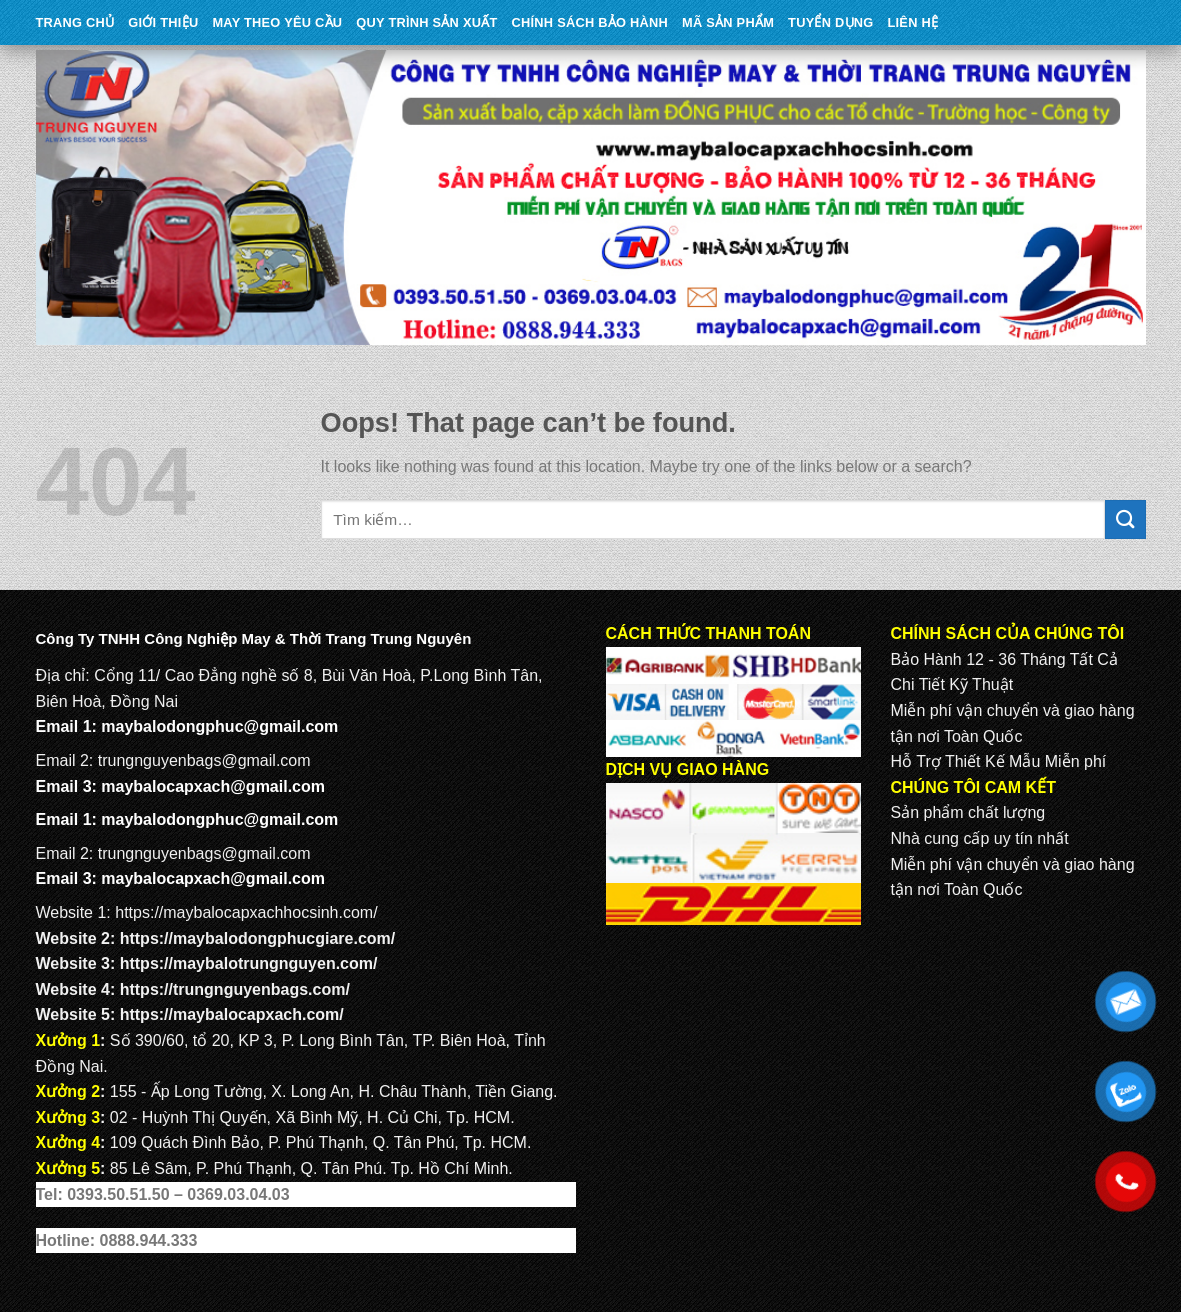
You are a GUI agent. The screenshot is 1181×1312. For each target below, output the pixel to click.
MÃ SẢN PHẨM (728, 22)
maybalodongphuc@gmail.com (219, 726)
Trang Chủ (75, 22)
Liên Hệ (912, 22)
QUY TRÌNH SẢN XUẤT (426, 22)
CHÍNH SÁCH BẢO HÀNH (590, 22)
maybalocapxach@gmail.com (213, 786)
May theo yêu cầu (277, 22)
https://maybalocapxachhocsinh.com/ (246, 912)
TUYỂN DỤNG (830, 22)
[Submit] (1125, 519)
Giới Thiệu (163, 22)
